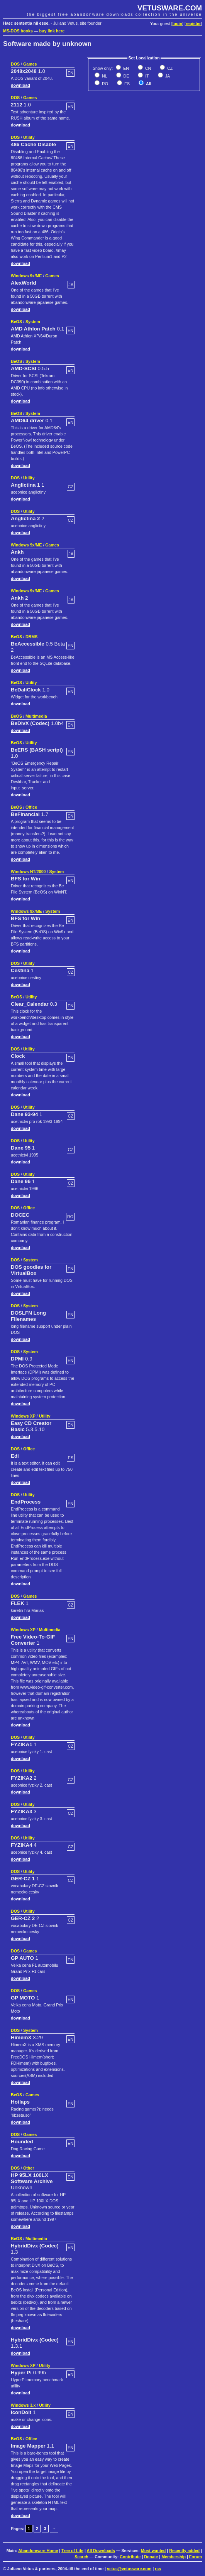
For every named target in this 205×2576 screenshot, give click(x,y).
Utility (29, 137)
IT (146, 76)
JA (167, 76)
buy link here (52, 31)
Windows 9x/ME (26, 275)
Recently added (184, 2550)
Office (31, 807)
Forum (195, 2556)
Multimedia (36, 716)
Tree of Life (72, 2550)
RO (104, 83)
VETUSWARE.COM (169, 8)
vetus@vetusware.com (129, 2568)
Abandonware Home (38, 2550)
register (193, 23)
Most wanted (153, 2550)
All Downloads (100, 2550)
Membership (173, 2556)
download (20, 85)
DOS (15, 64)
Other (28, 2168)
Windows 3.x (23, 2405)
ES (126, 83)
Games (30, 64)
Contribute (130, 2556)
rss (158, 2568)
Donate (151, 2556)
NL (104, 76)
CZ (169, 68)
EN (125, 68)
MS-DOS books (18, 31)
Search (81, 2556)
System (32, 321)
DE (125, 76)
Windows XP (23, 1416)
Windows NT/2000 (28, 871)
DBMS (31, 636)
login (177, 23)
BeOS (16, 321)
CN (147, 68)
